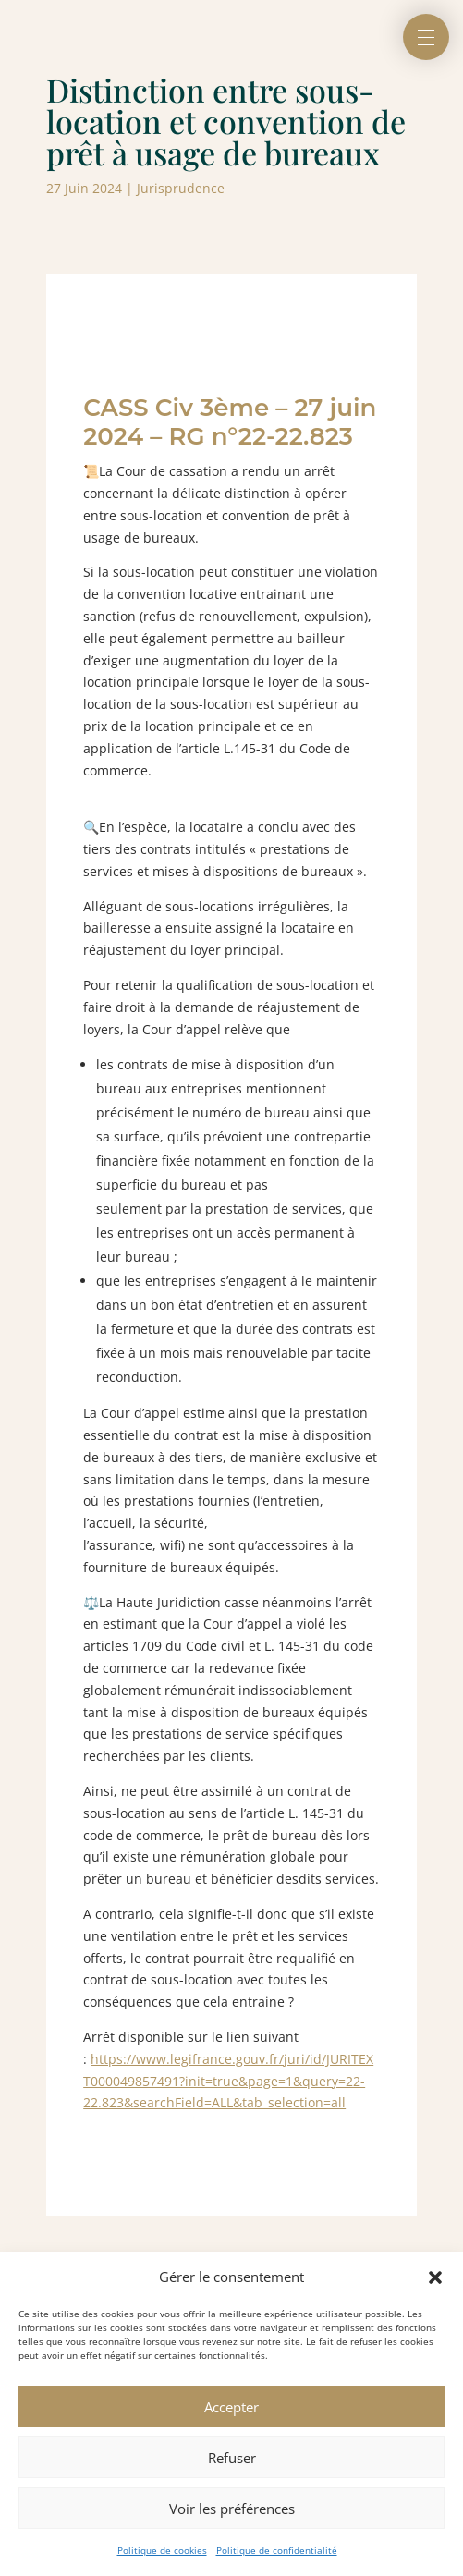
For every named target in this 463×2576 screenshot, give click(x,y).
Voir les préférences (232, 2508)
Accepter (231, 2407)
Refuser (232, 2457)
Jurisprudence (181, 188)
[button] (435, 2277)
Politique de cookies (162, 2550)
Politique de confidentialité (276, 2550)
